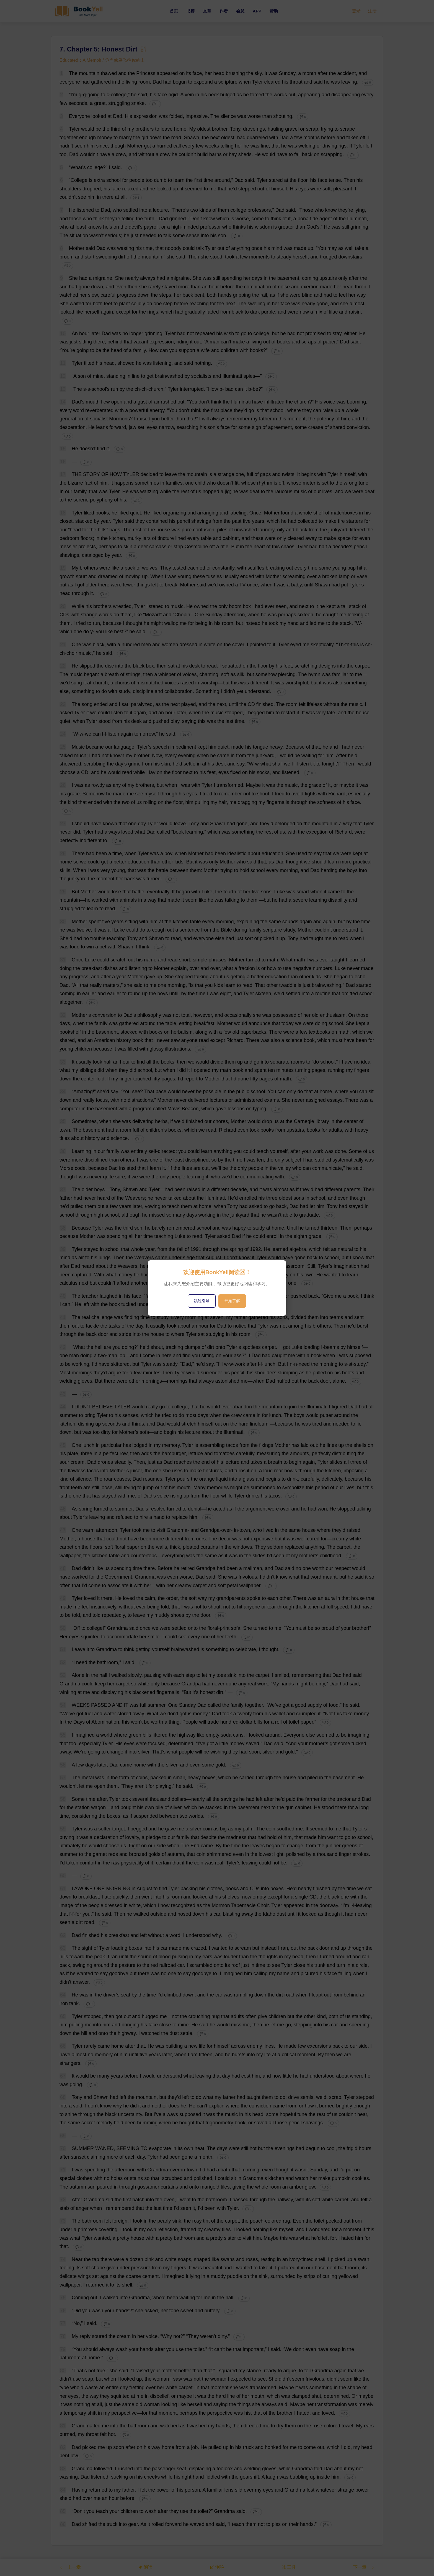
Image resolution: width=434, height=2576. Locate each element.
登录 (356, 11)
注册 (372, 11)
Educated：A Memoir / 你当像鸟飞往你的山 (102, 60)
